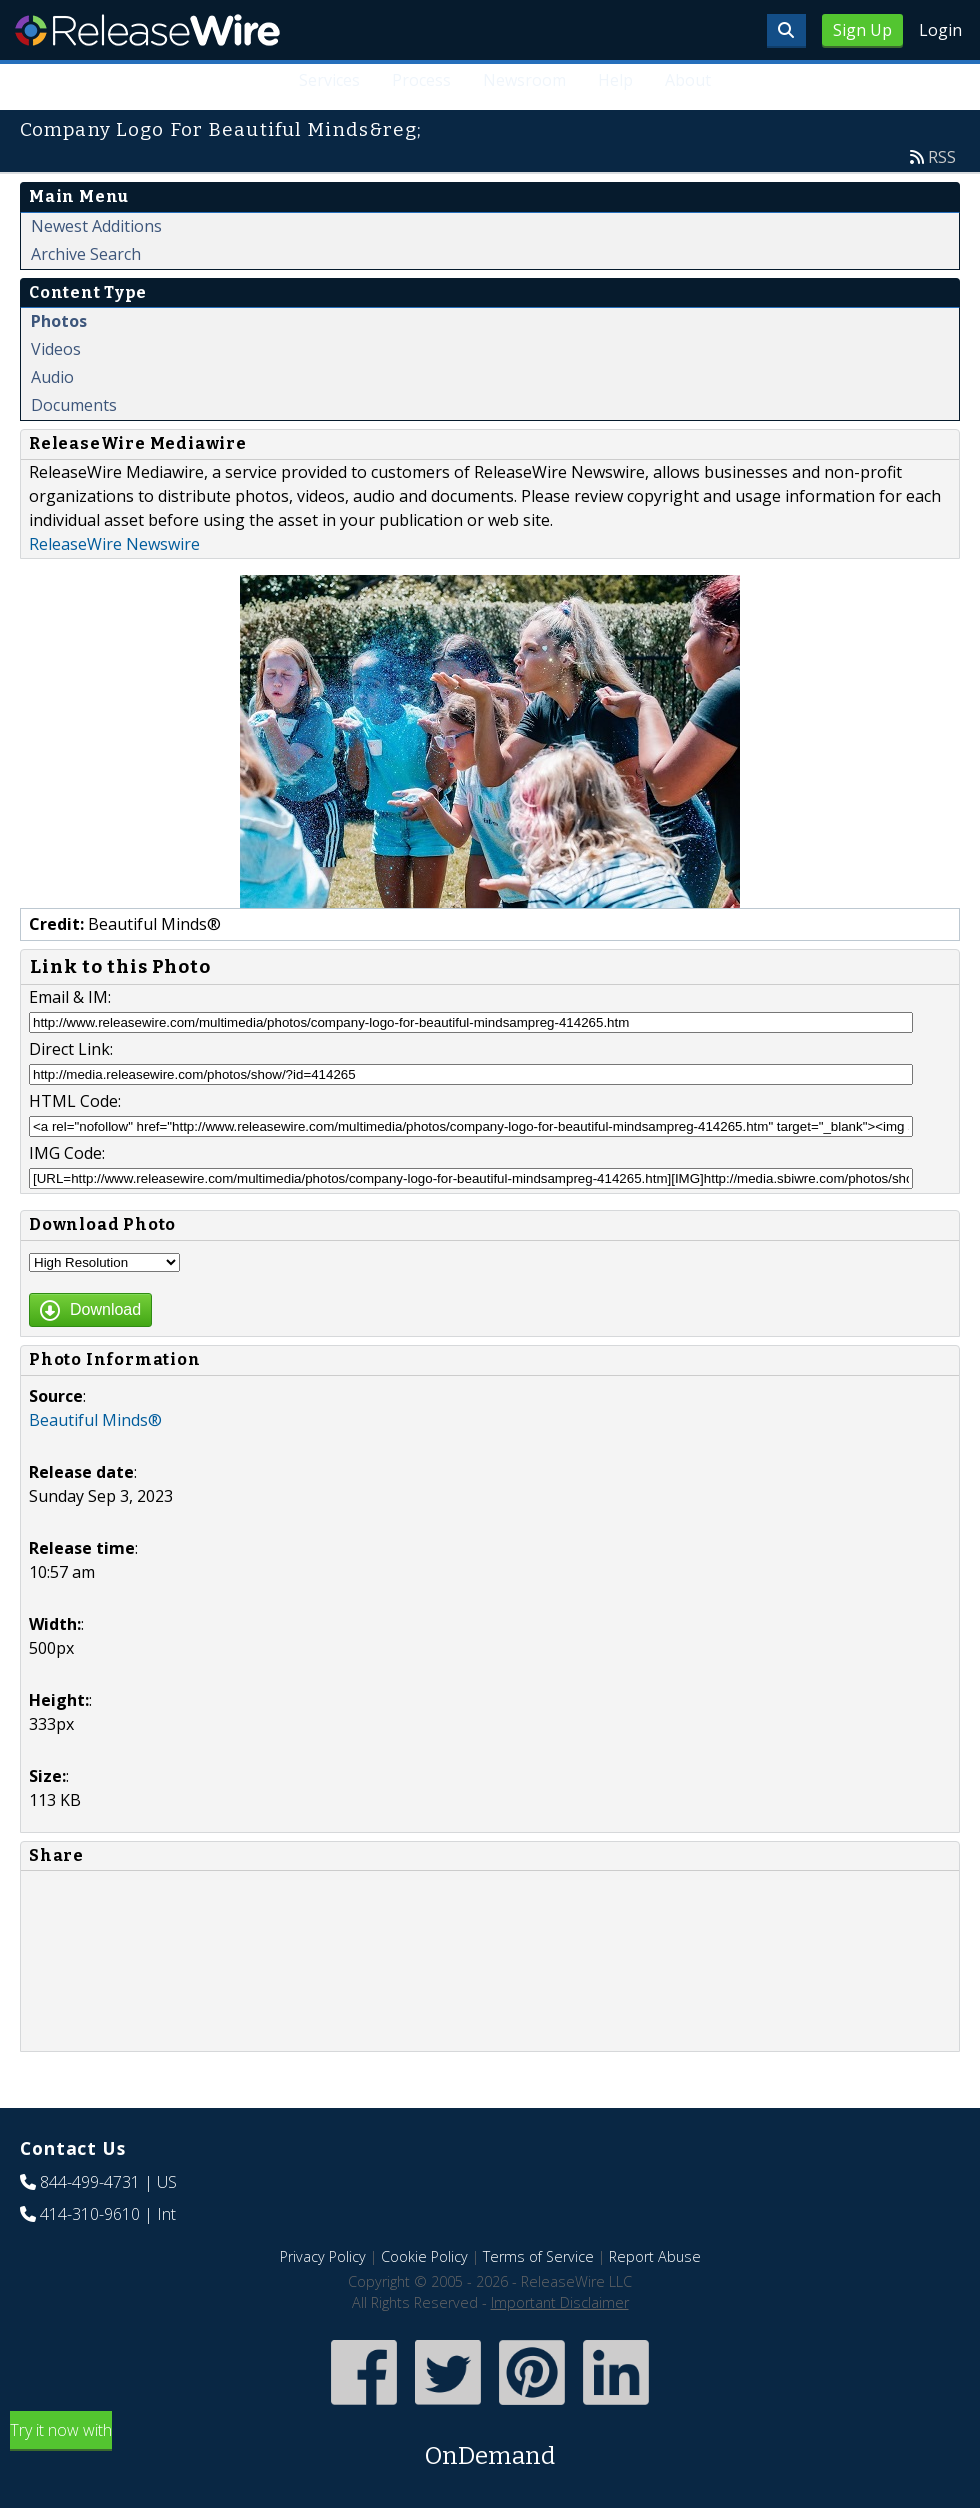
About (688, 80)
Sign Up (862, 30)
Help (615, 80)
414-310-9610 (90, 2214)
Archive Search (86, 254)
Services (329, 80)
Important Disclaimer (560, 2302)
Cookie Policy (424, 2256)
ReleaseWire (147, 30)
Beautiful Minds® (95, 1420)
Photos (59, 321)
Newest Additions (96, 226)
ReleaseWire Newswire (114, 544)
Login (940, 30)
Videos (56, 349)
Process (421, 80)
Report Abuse (655, 2256)
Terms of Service (538, 2256)
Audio (52, 377)
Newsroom (524, 80)
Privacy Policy (323, 2256)
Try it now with (490, 2446)
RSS (942, 157)
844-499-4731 (90, 2182)
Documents (74, 405)
